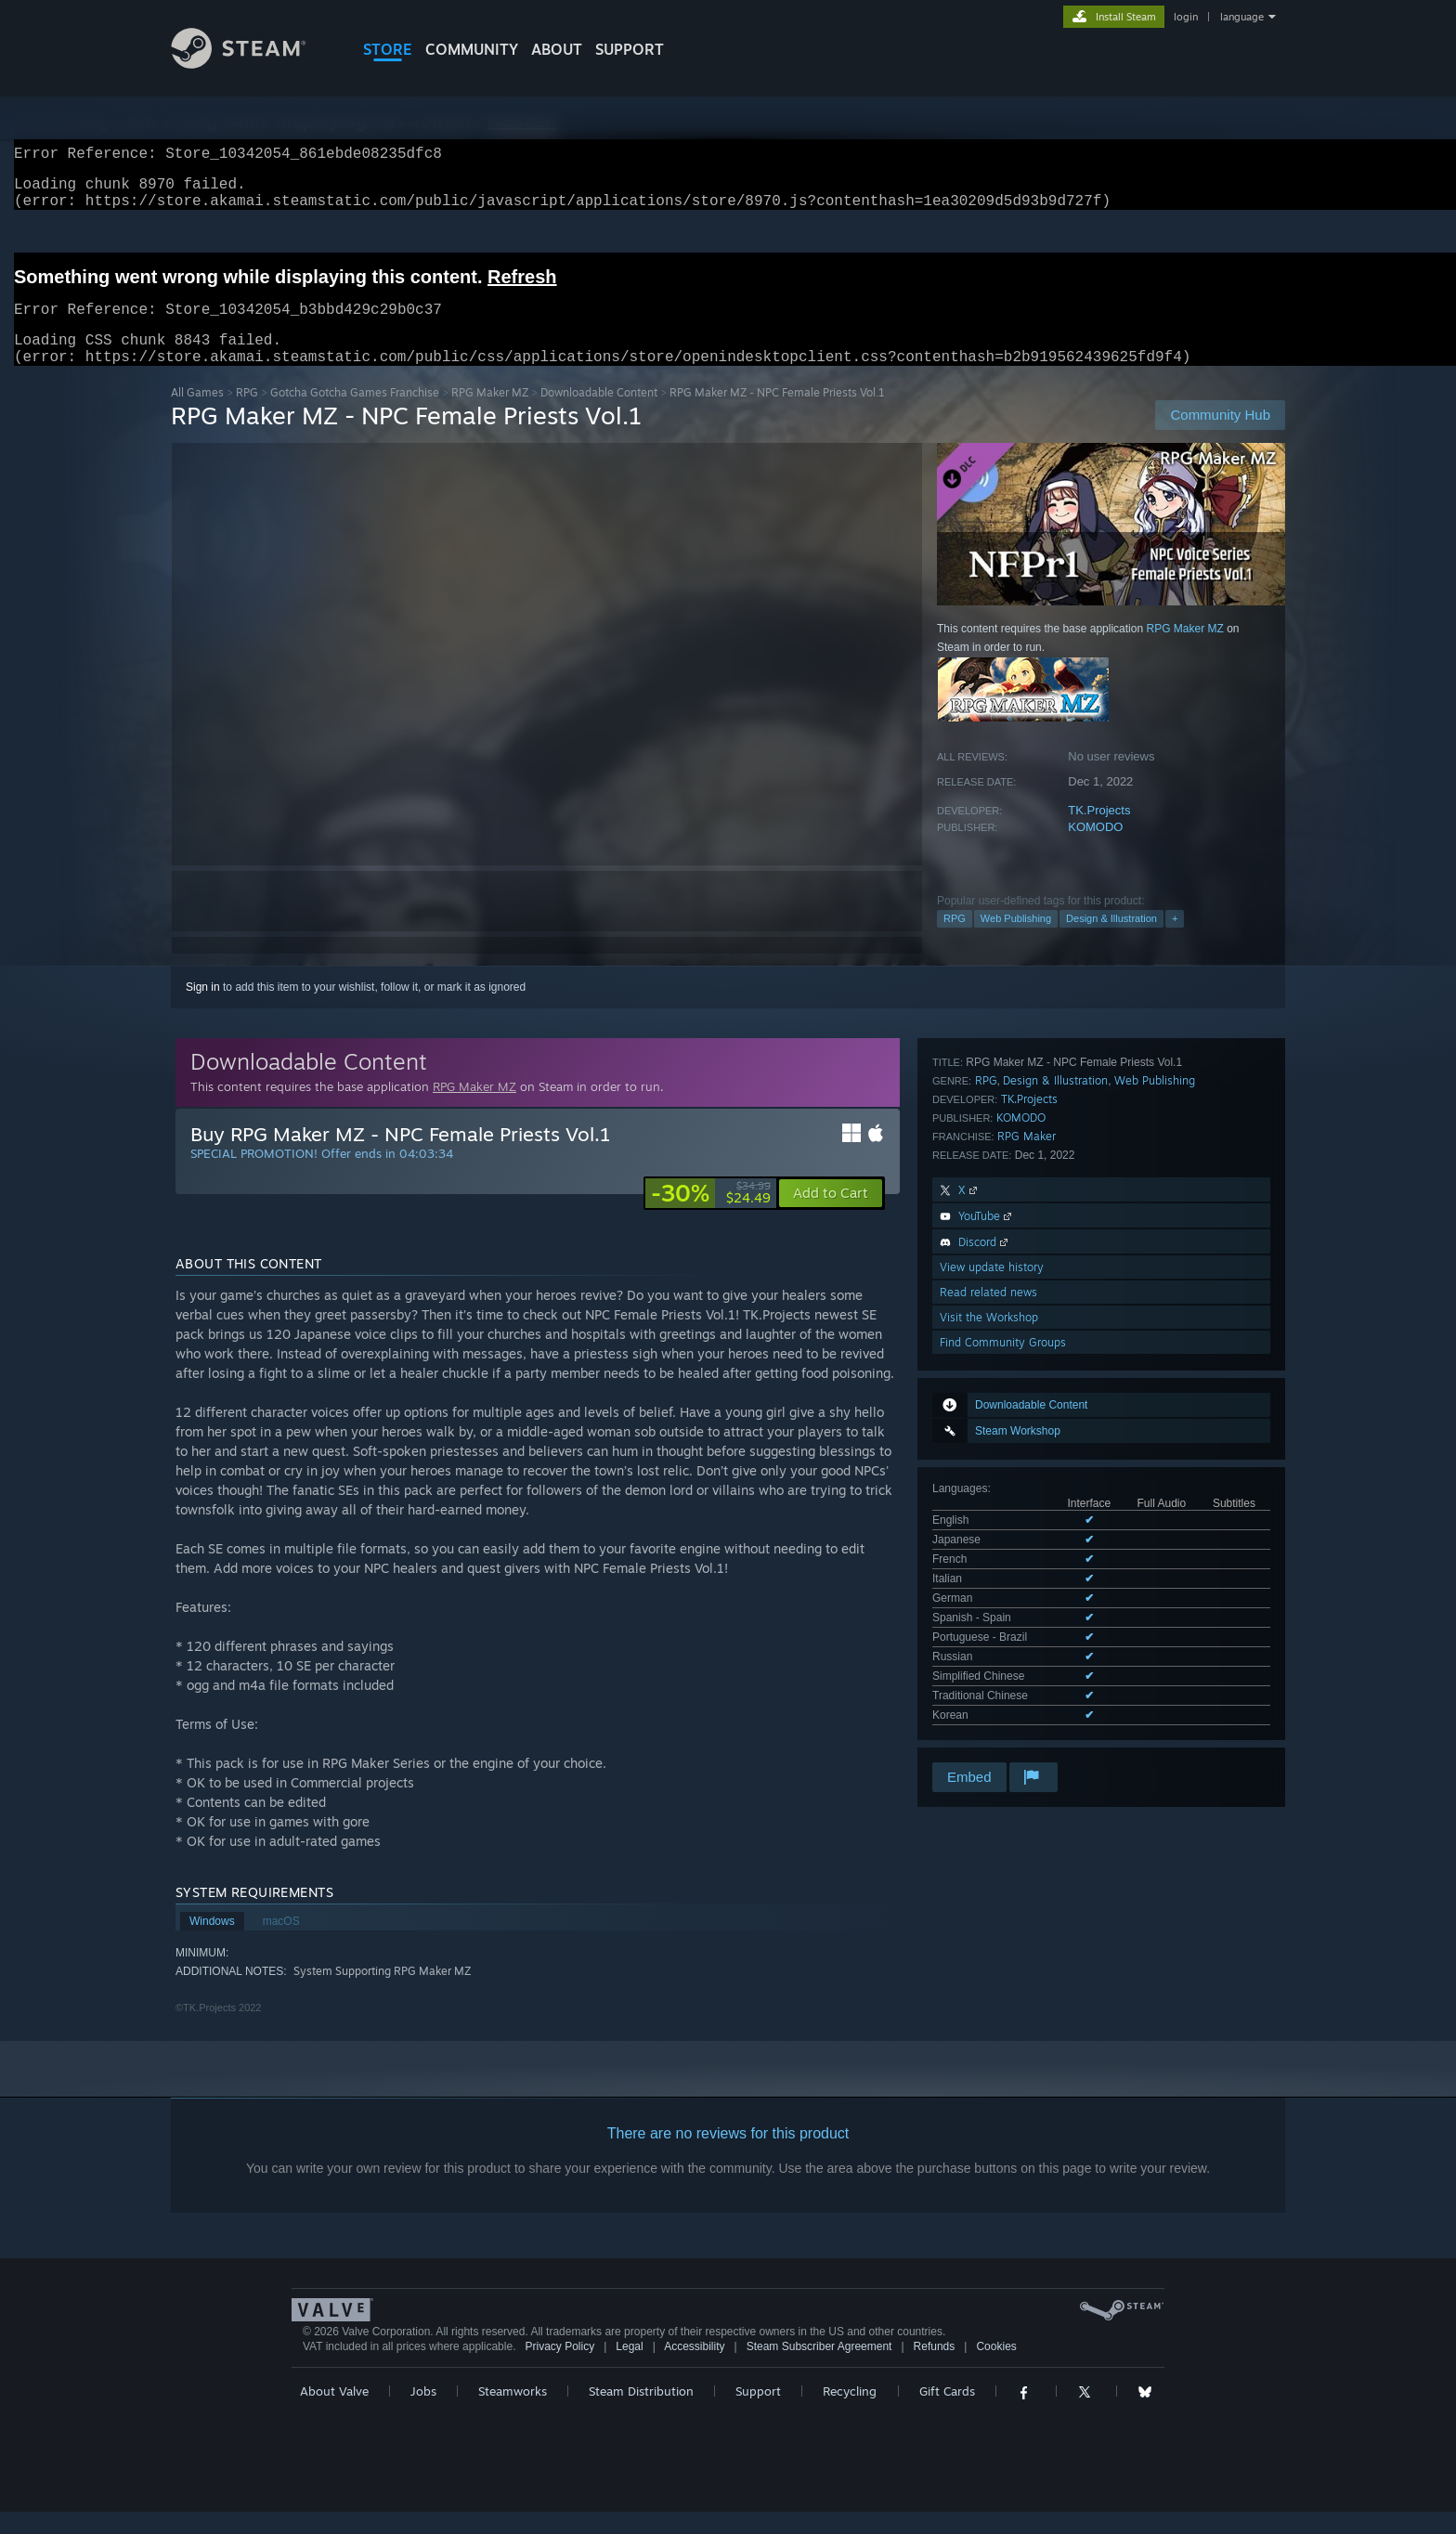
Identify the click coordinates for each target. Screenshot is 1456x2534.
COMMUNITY (471, 49)
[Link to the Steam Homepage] (252, 63)
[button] (830, 1215)
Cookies (996, 2368)
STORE (387, 49)
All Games (197, 415)
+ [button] (1174, 940)
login (1186, 16)
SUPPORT (629, 49)
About (556, 49)
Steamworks (512, 2413)
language (1242, 16)
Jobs (423, 2413)
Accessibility (694, 2368)
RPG (247, 415)
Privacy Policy (559, 2368)
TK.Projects (1099, 832)
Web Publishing (1016, 940)
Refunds (935, 2368)
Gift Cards (947, 2413)
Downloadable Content (598, 415)
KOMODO (1095, 849)
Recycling (850, 2413)
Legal (629, 2368)
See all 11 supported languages (1010, 1301)
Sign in (203, 1009)
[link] (710, 1215)
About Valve (334, 2413)
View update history (992, 1559)
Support (758, 2413)
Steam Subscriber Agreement (819, 2368)
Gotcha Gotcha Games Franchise (354, 415)
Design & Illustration (1111, 940)
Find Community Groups (1003, 1635)
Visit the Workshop (989, 1610)
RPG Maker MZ (489, 415)
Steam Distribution (641, 2413)
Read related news (988, 1585)
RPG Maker (1026, 1429)
